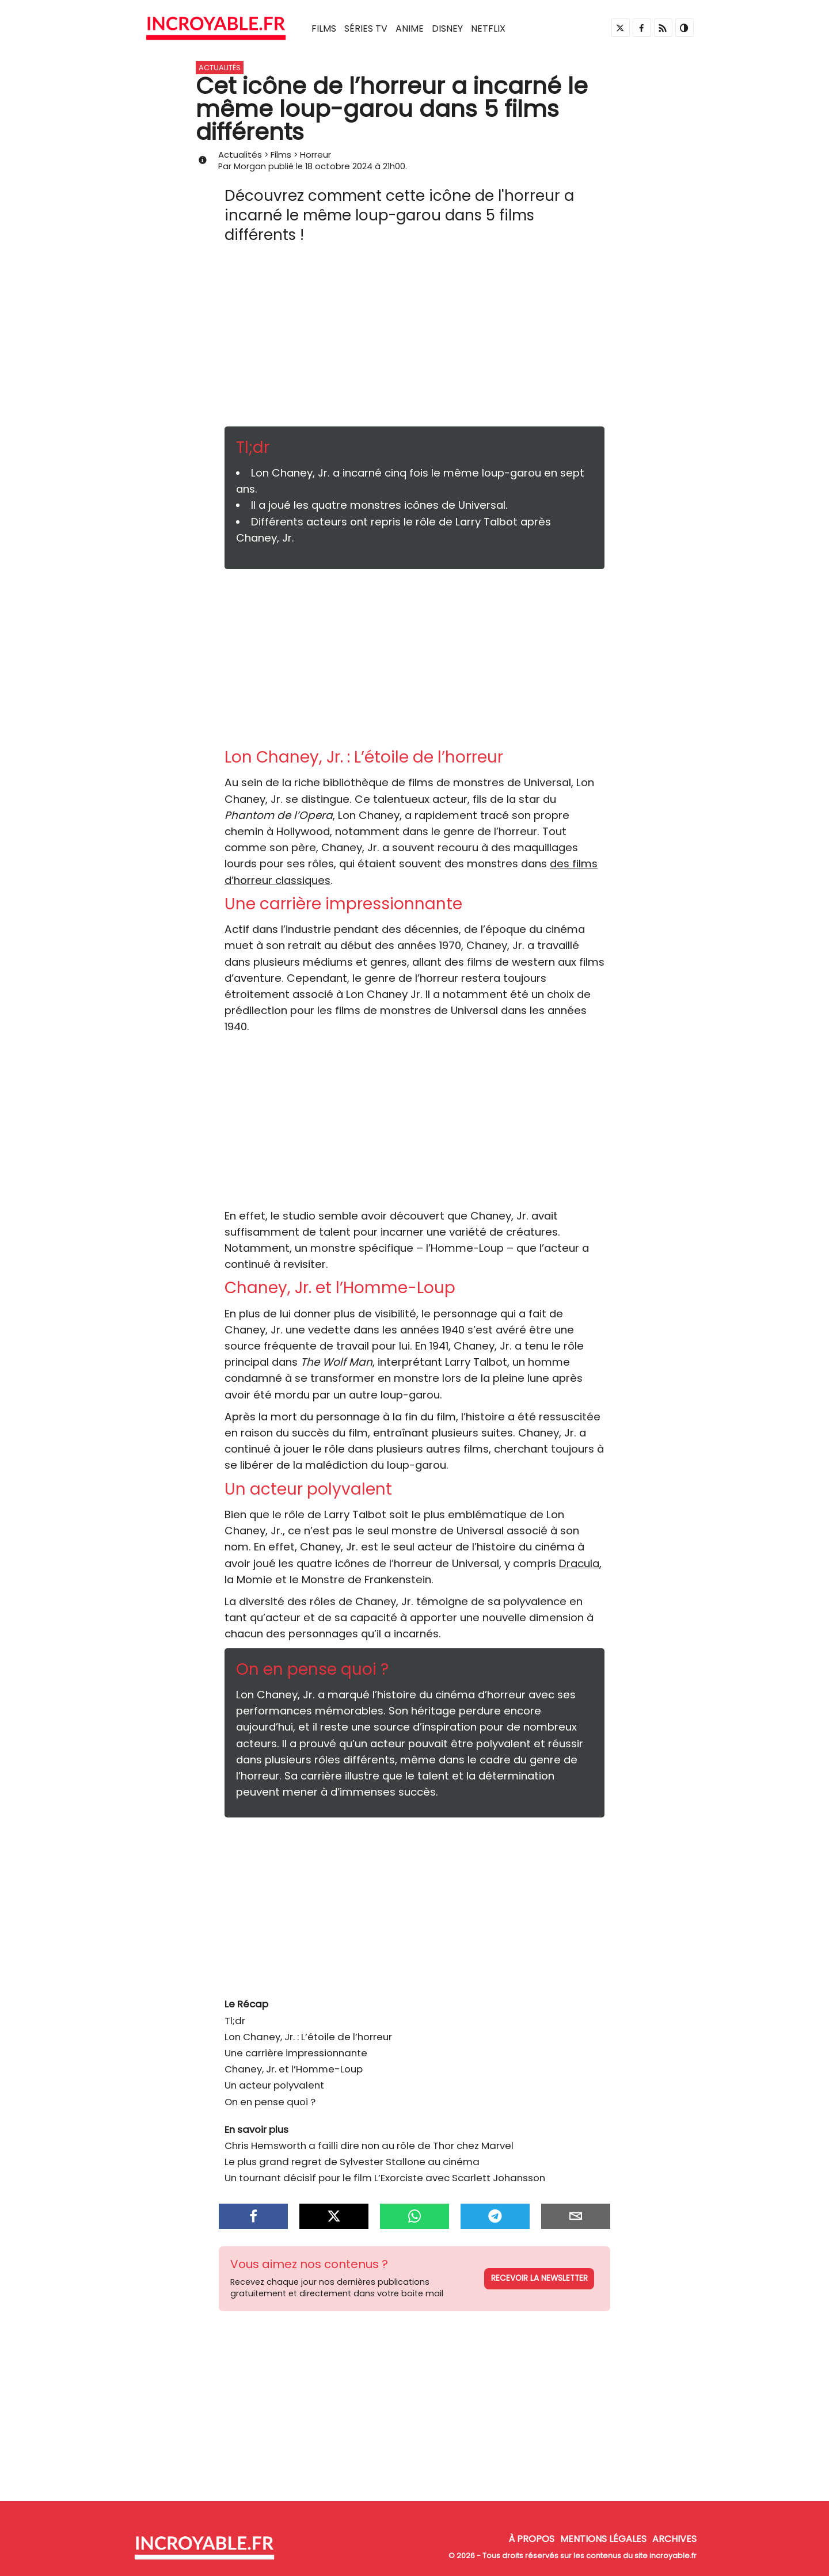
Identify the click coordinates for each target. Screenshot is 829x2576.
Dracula (579, 1563)
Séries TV (365, 28)
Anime (410, 28)
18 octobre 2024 (338, 166)
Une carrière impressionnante (296, 2053)
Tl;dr (235, 2021)
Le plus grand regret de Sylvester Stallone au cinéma (352, 2162)
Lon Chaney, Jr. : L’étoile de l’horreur (308, 2037)
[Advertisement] (414, 340)
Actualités (240, 154)
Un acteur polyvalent (274, 2085)
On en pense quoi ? (270, 2102)
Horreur (315, 154)
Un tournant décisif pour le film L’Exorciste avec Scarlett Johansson (385, 2178)
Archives (674, 2538)
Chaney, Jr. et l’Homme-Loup (294, 2069)
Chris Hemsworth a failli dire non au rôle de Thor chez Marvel (369, 2145)
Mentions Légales (603, 2538)
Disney (447, 28)
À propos (531, 2538)
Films (323, 28)
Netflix (488, 28)
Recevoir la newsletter (539, 2278)
